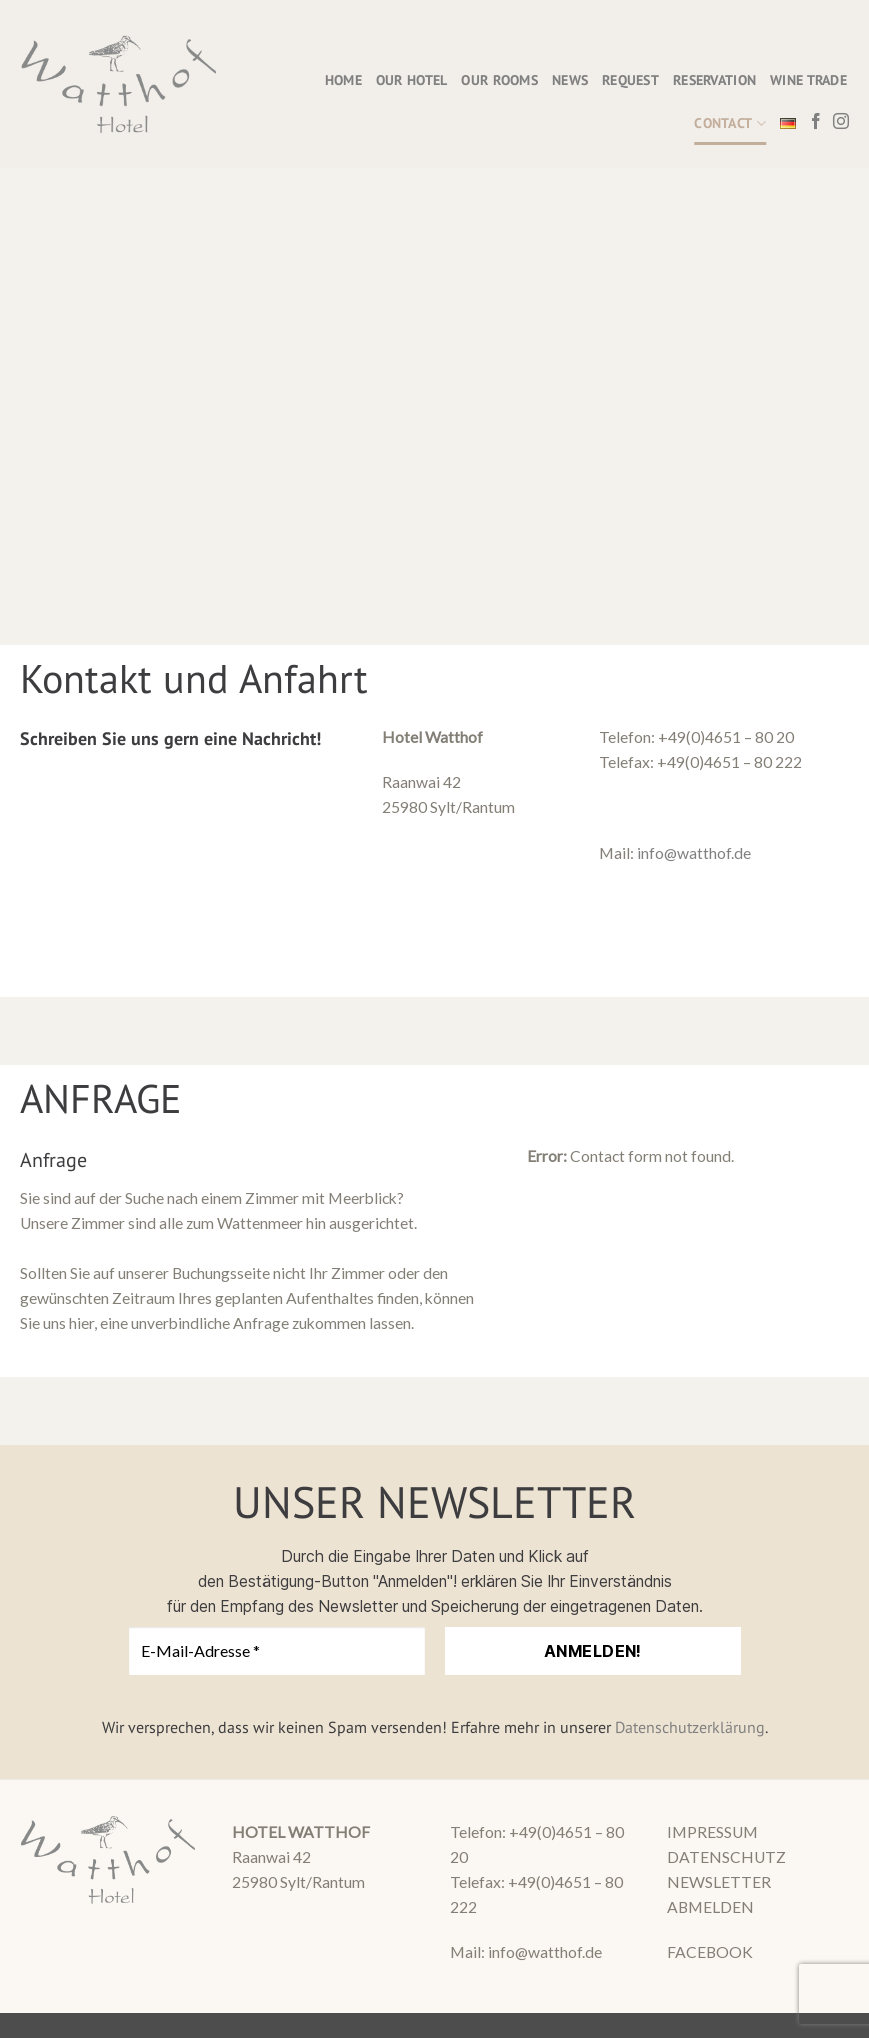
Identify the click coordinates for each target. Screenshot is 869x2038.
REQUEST (630, 80)
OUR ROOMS (499, 80)
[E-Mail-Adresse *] (277, 1651)
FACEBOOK (710, 1952)
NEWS (570, 80)
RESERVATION (714, 80)
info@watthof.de (694, 853)
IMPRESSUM (712, 1832)
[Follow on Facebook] (816, 122)
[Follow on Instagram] (841, 122)
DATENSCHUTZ (726, 1857)
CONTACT (729, 123)
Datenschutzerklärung (690, 1727)
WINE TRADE (808, 80)
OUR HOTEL (412, 80)
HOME (343, 80)
